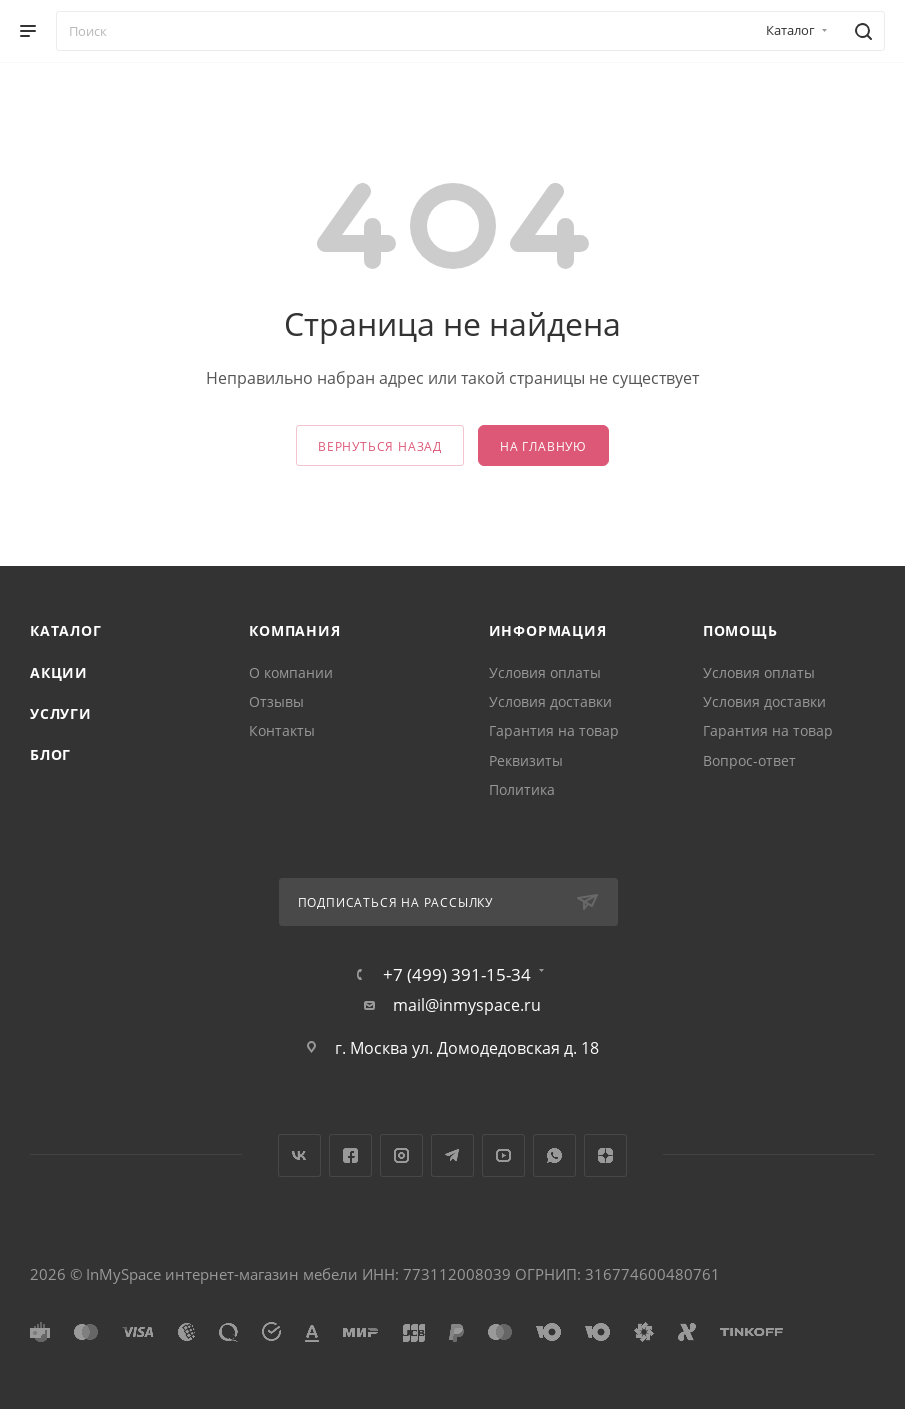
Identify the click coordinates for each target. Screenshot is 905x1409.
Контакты (282, 730)
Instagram (401, 1155)
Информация (548, 630)
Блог (50, 754)
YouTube (503, 1155)
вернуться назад (380, 446)
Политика (522, 789)
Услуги (61, 713)
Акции (59, 672)
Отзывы (276, 701)
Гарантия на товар (554, 730)
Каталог (66, 630)
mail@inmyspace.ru (467, 1005)
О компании (291, 672)
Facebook (350, 1155)
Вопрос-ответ (749, 760)
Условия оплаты (545, 672)
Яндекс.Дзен (605, 1155)
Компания (294, 630)
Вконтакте (299, 1155)
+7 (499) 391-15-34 (457, 974)
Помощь (740, 630)
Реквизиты (526, 760)
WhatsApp (554, 1155)
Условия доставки (550, 701)
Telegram (452, 1155)
